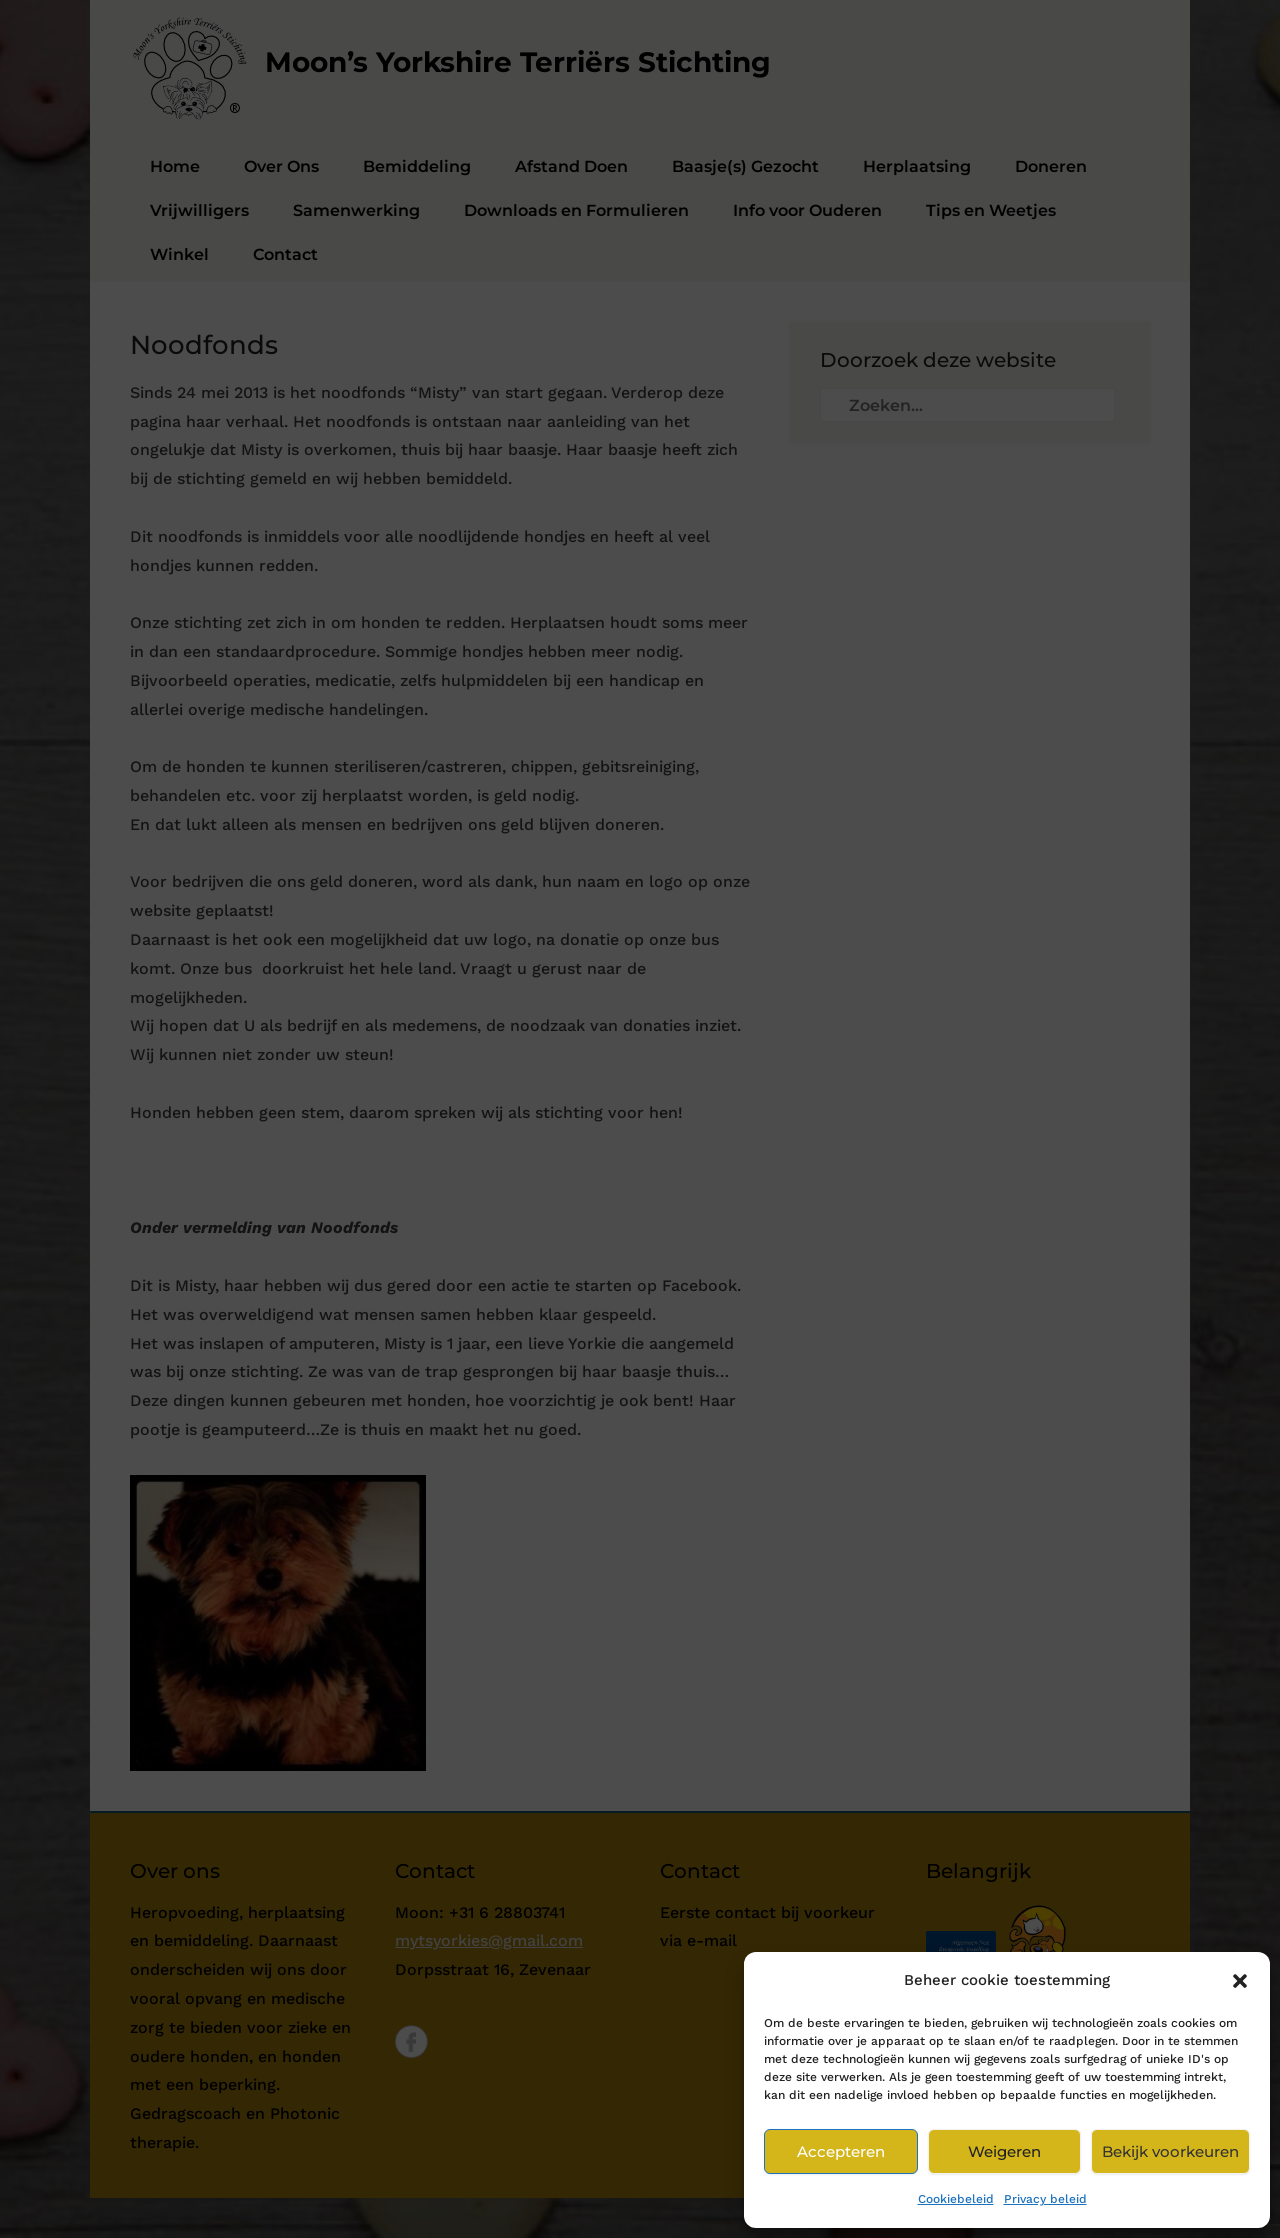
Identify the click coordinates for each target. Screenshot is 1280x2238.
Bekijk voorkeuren (1170, 2151)
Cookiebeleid (956, 2199)
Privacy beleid (1045, 2199)
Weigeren (1004, 2151)
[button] (1240, 1981)
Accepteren (841, 2151)
